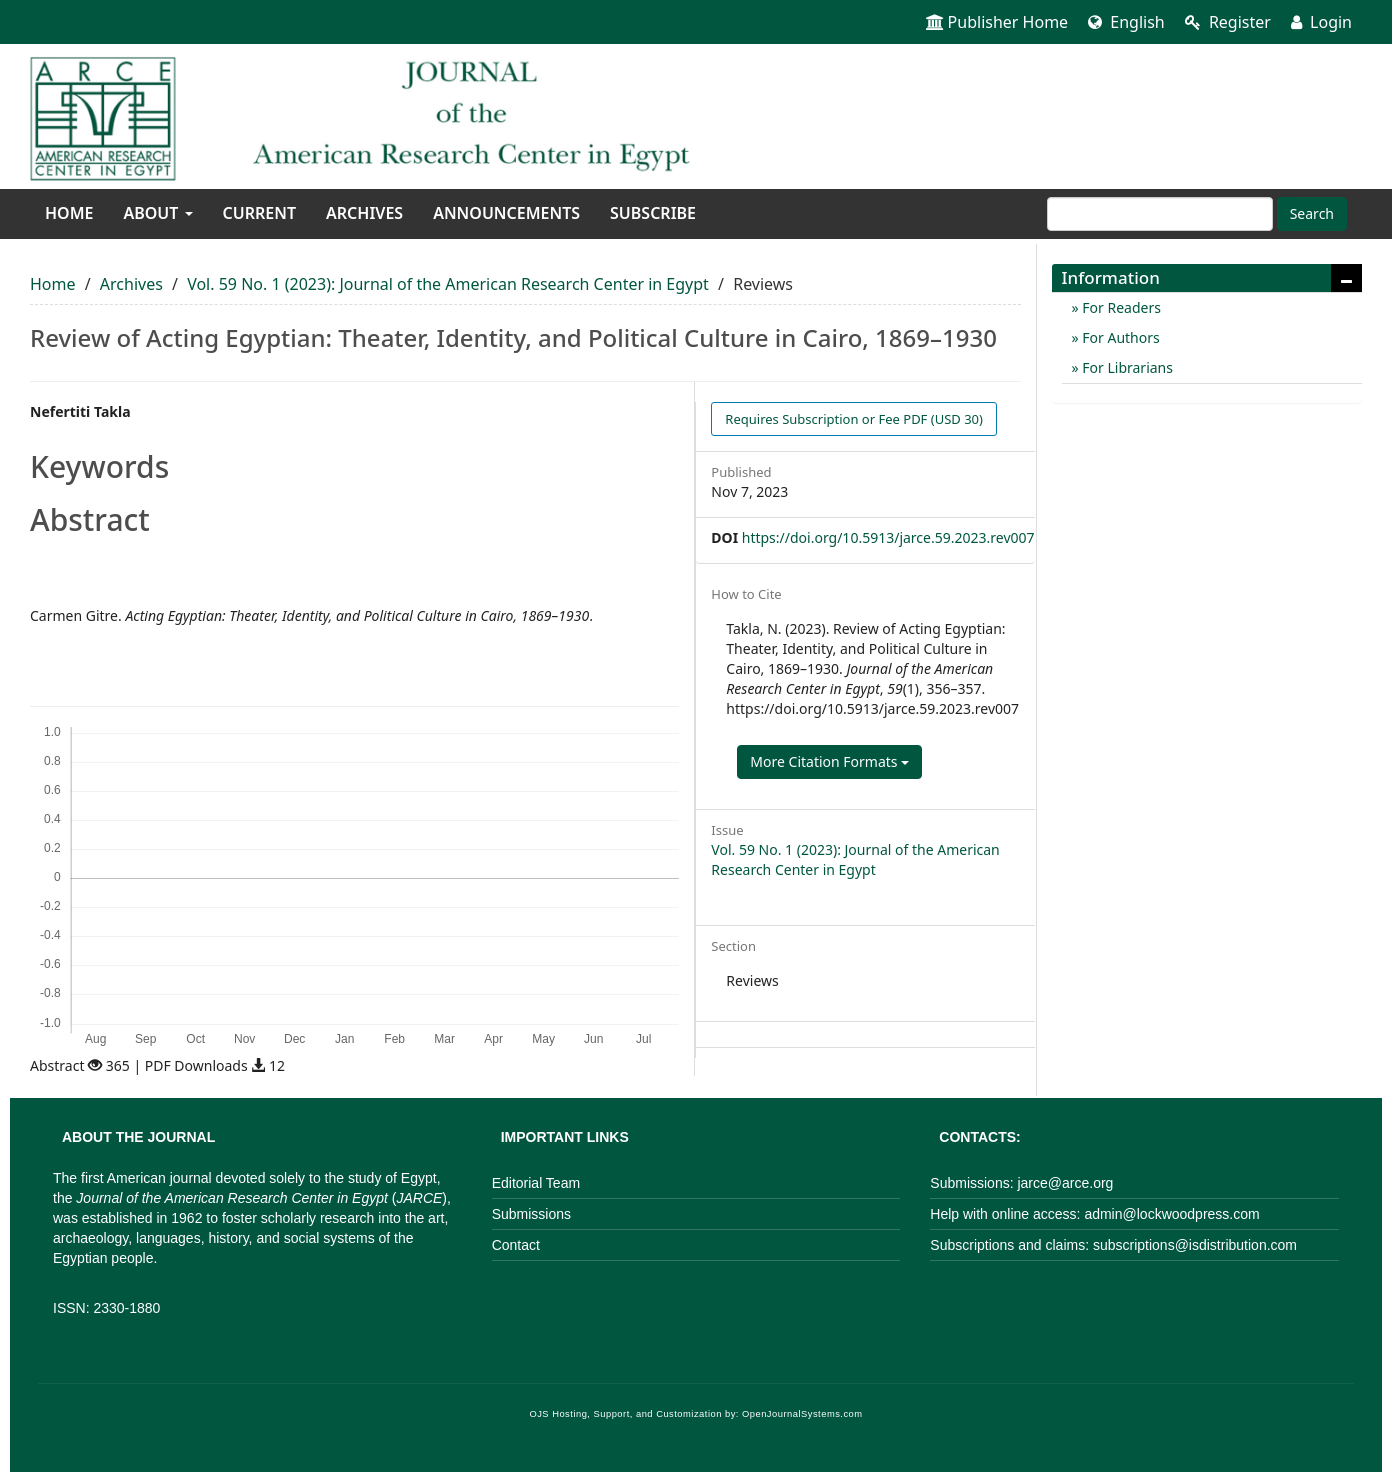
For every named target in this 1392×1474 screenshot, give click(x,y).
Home (69, 213)
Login (1321, 22)
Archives (364, 213)
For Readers (1120, 307)
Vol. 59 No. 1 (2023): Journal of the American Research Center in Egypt (448, 284)
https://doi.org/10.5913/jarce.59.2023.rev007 (888, 537)
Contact (516, 1245)
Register (1228, 22)
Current (259, 213)
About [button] (157, 213)
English (1126, 22)
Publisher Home (997, 22)
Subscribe (653, 213)
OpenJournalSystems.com (802, 1414)
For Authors (1119, 337)
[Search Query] (1160, 214)
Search (1312, 213)
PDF (854, 419)
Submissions (531, 1214)
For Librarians (1126, 367)
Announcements (506, 213)
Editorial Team (536, 1183)
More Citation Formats (829, 761)
